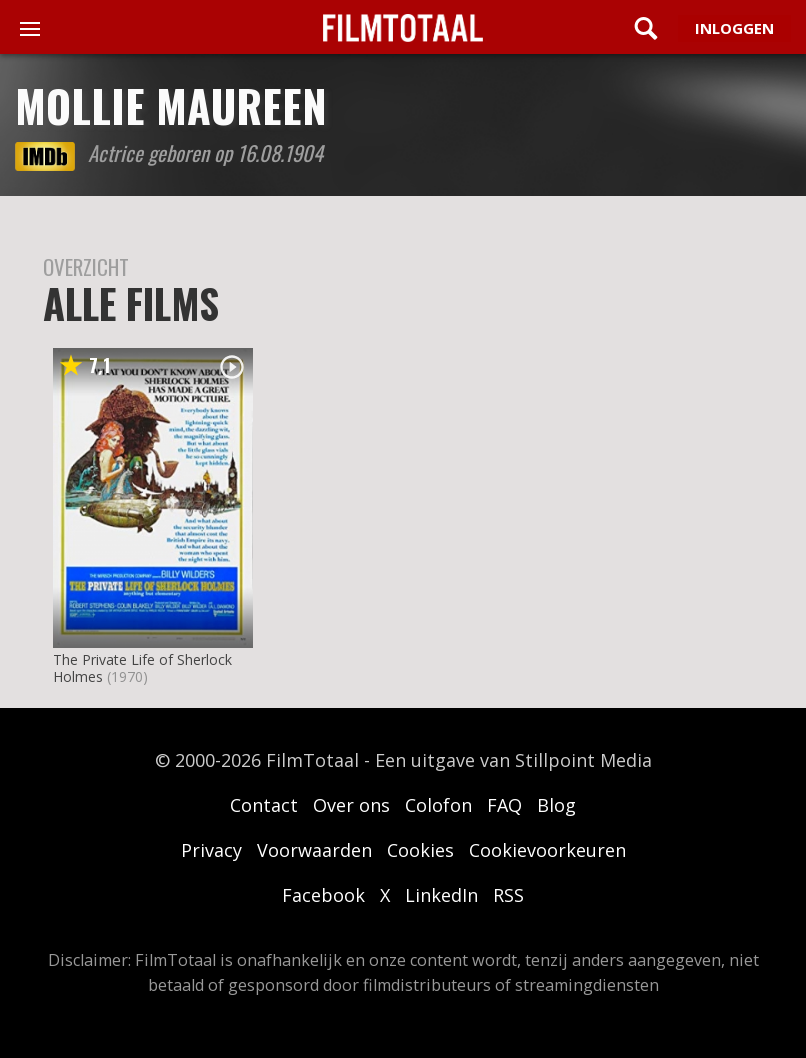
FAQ (504, 805)
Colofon (438, 805)
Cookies (420, 850)
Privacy (211, 850)
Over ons (351, 805)
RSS (508, 895)
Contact (264, 805)
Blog (556, 805)
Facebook (323, 895)
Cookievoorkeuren (547, 850)
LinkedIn (441, 895)
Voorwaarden (314, 850)
